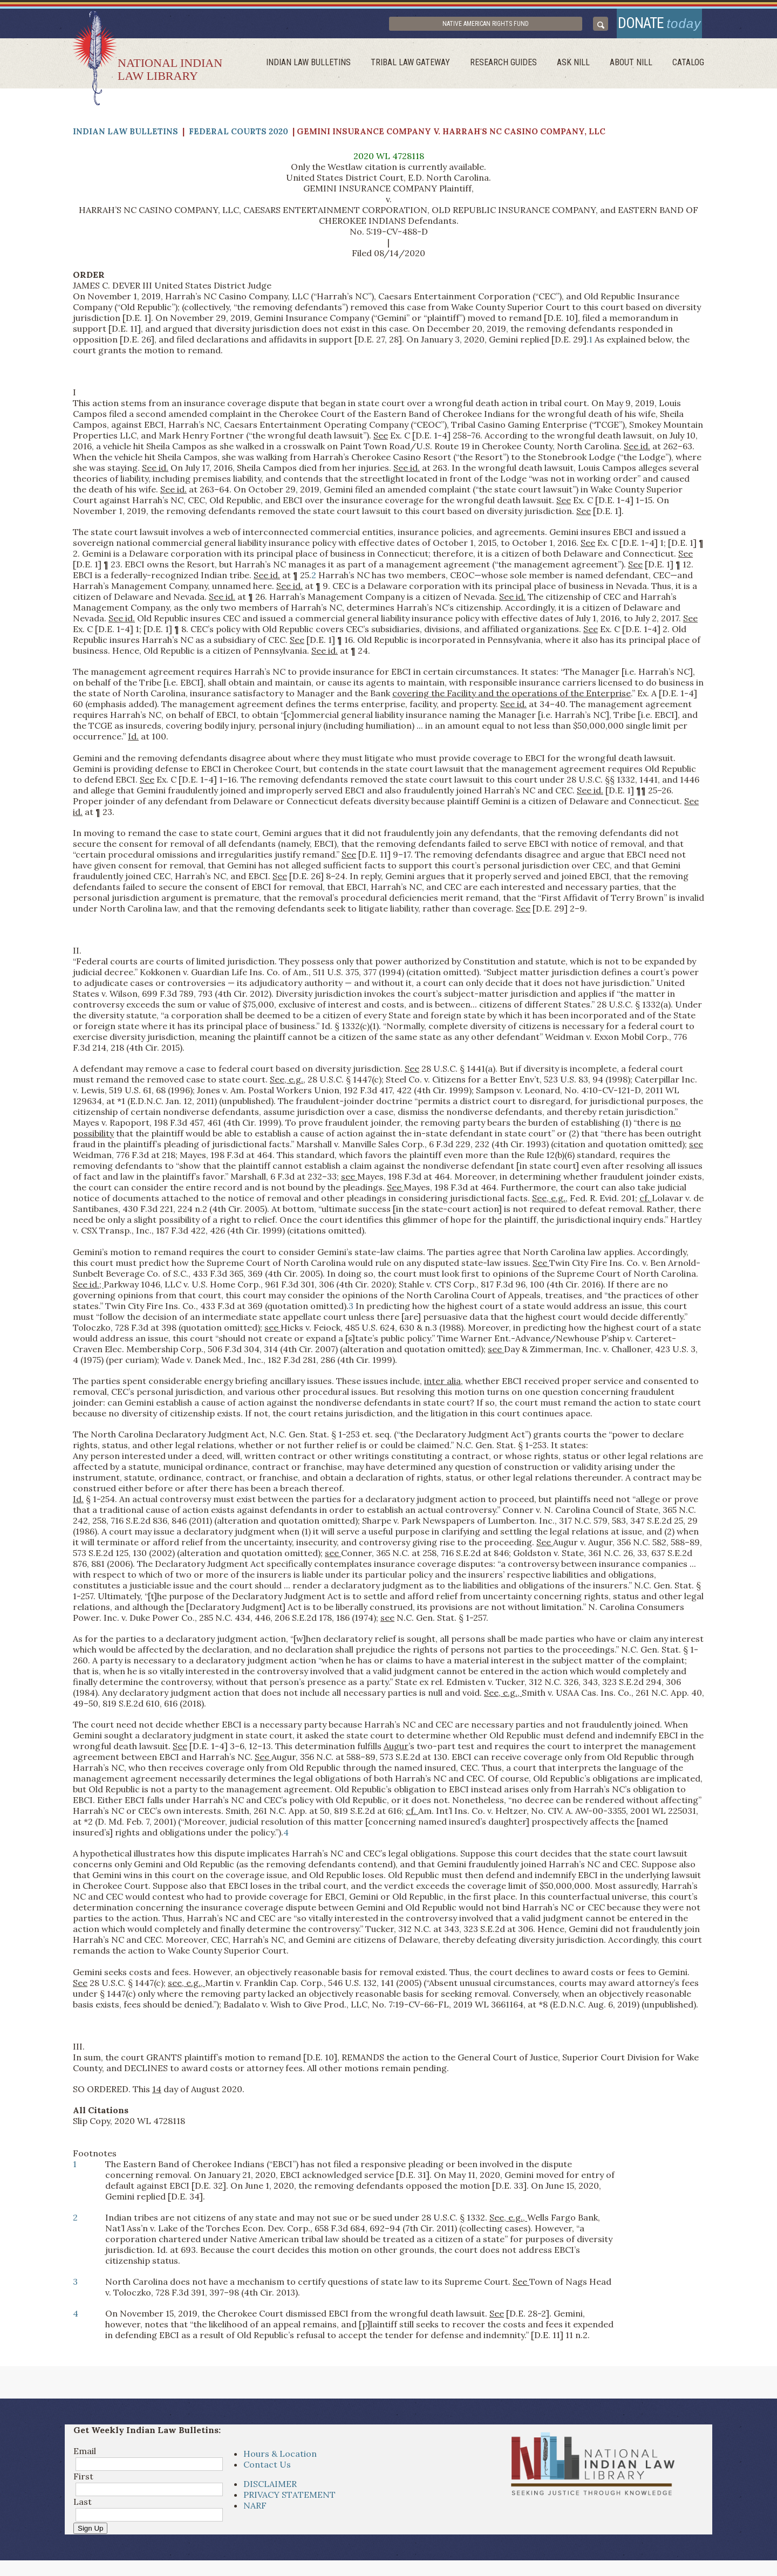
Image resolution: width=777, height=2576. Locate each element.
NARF (255, 2510)
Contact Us (267, 2469)
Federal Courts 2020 (238, 137)
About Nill (635, 68)
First (83, 2481)
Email (84, 2455)
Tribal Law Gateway (422, 68)
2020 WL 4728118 (388, 161)
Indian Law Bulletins (323, 68)
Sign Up (90, 2533)
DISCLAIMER (270, 2488)
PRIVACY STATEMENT (289, 2499)
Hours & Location (280, 2458)
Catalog (689, 68)
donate (654, 25)
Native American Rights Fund (512, 26)
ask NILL (579, 68)
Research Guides (512, 68)
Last (82, 2506)
